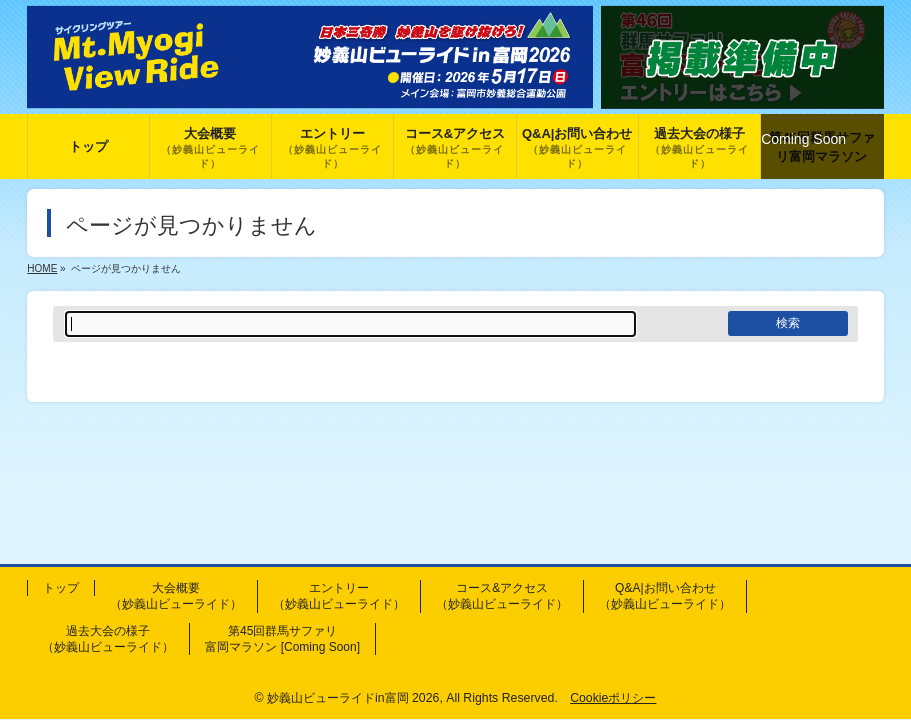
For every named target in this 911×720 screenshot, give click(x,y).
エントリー (339, 596)
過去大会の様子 (108, 639)
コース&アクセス (502, 596)
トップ (61, 588)
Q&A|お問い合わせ (665, 596)
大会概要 (176, 596)
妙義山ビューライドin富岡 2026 (353, 698)
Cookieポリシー (613, 698)
